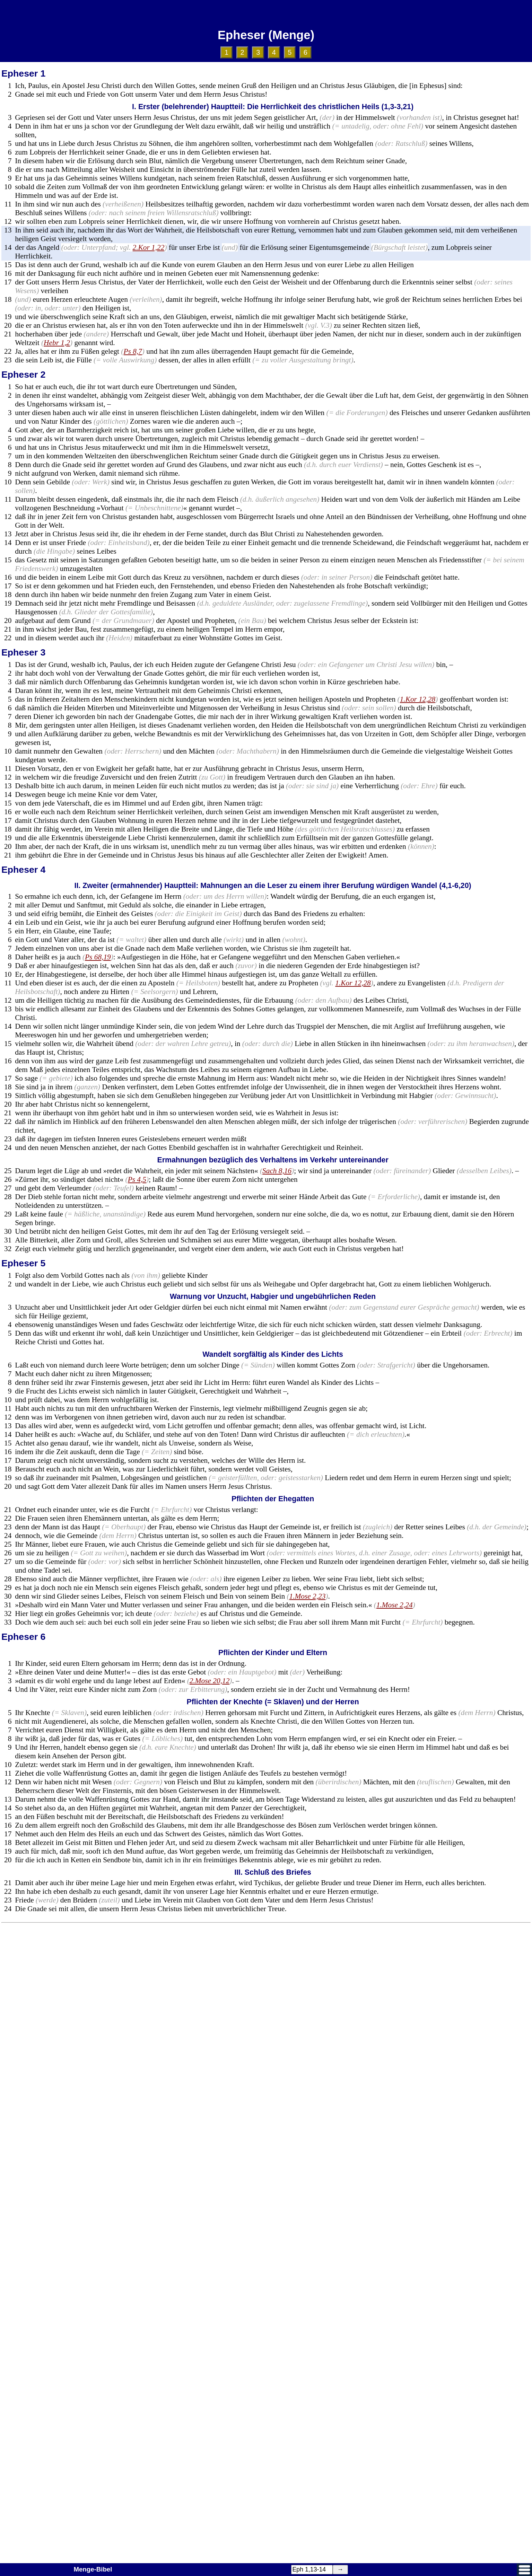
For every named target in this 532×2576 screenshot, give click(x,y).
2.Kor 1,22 (149, 247)
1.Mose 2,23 (307, 1596)
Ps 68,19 (98, 957)
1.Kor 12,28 (418, 699)
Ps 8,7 (132, 351)
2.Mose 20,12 (210, 1681)
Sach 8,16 (276, 1171)
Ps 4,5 (137, 1179)
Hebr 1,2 (57, 343)
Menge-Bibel (92, 2569)
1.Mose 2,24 (394, 1605)
